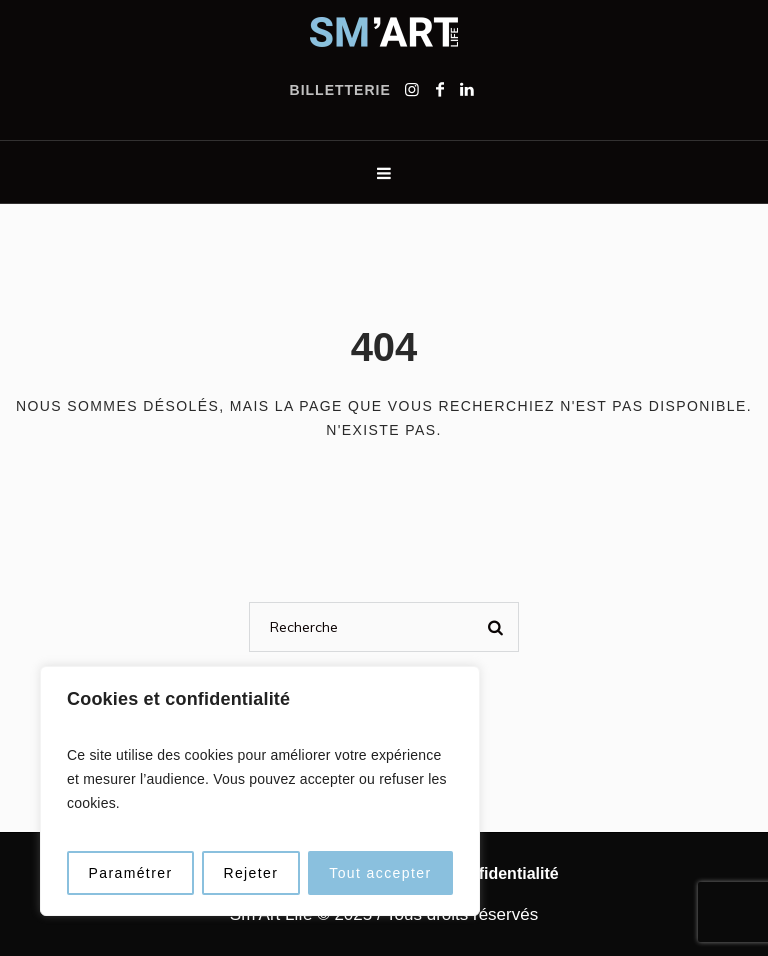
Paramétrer (130, 873)
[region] (260, 791)
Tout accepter (380, 873)
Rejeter (250, 873)
